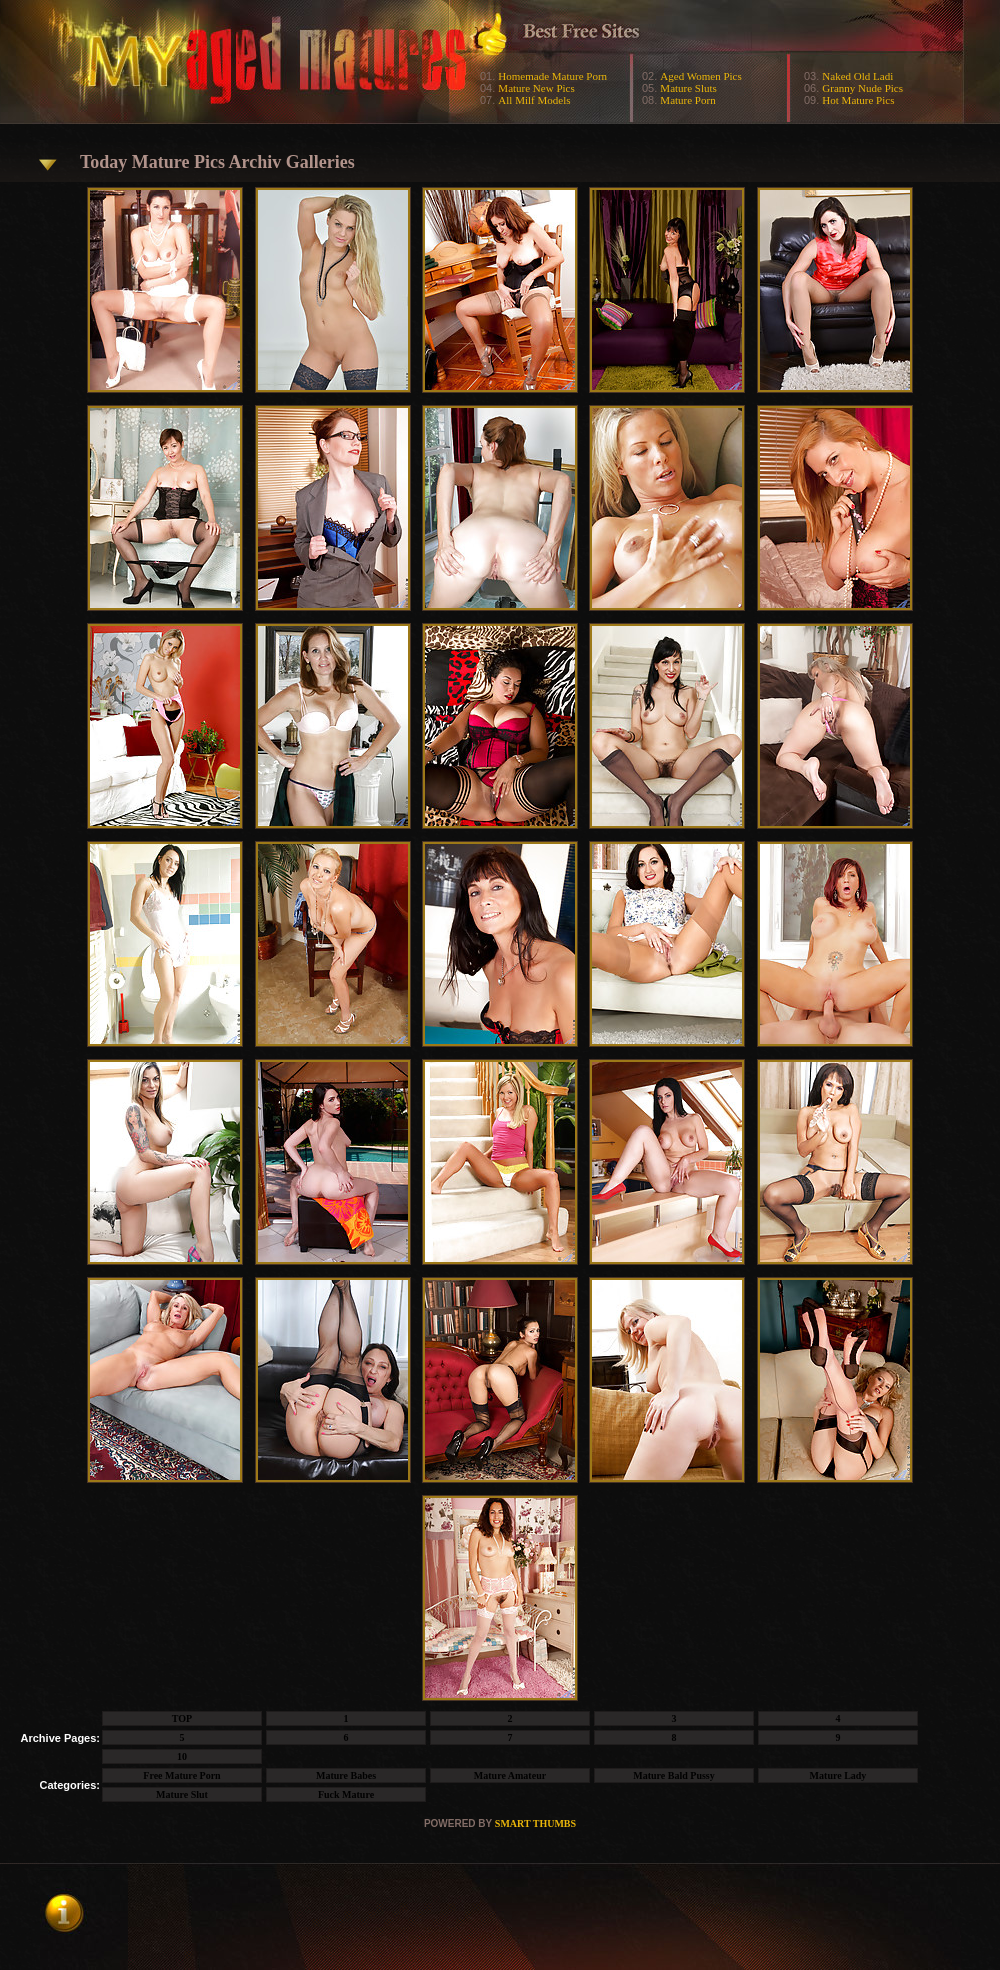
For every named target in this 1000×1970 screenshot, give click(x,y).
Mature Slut (182, 1794)
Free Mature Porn (181, 1775)
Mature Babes (346, 1775)
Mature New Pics (536, 88)
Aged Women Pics (700, 76)
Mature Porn (687, 100)
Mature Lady (838, 1775)
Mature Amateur (510, 1775)
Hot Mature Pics (858, 100)
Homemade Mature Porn (552, 76)
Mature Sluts (688, 88)
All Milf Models (534, 100)
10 (182, 1756)
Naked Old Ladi (857, 76)
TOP (182, 1718)
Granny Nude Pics (862, 88)
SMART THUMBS (535, 1823)
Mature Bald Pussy (674, 1775)
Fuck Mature (346, 1794)
